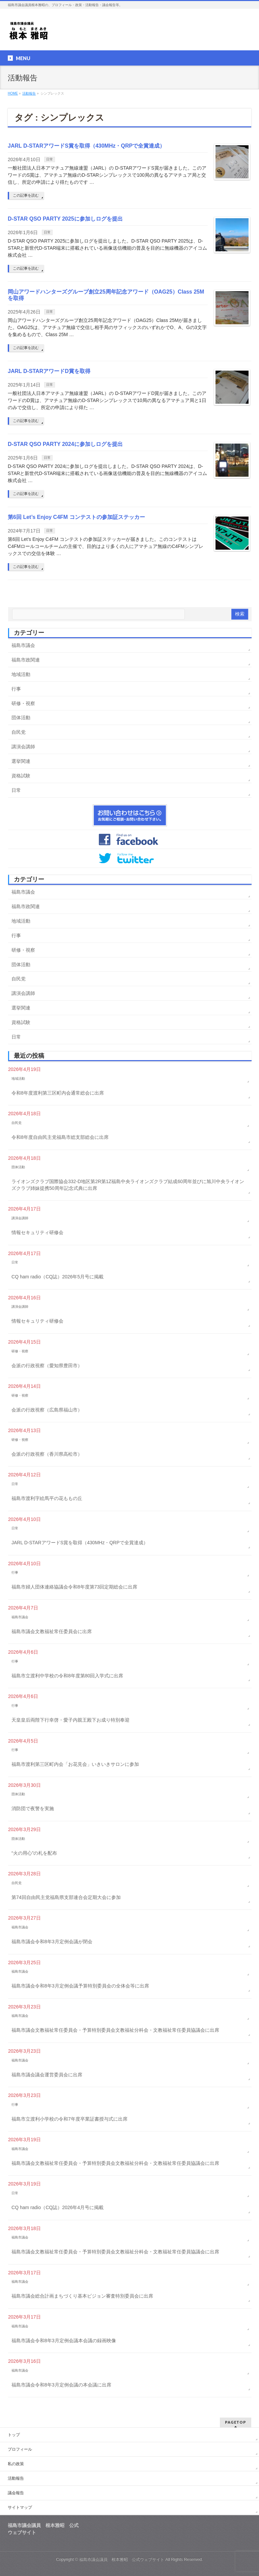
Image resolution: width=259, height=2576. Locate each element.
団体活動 (20, 717)
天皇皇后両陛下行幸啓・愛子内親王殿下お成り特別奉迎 (70, 1720)
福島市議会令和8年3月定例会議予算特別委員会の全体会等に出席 (80, 1986)
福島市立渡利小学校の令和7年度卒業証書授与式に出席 (69, 2119)
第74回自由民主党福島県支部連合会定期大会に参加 (66, 1897)
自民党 (18, 732)
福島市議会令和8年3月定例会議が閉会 (51, 1941)
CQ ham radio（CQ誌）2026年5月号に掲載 (57, 1276)
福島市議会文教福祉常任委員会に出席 (51, 1631)
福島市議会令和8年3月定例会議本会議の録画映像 (63, 2340)
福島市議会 (23, 645)
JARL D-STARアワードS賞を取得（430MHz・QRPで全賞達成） (86, 146)
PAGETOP (235, 2422)
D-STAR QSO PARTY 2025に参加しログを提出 (65, 219)
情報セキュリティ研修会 (37, 1232)
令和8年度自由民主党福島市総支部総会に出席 (60, 1137)
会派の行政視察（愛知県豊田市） (46, 1365)
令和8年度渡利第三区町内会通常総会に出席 (57, 1093)
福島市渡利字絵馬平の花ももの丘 (46, 1498)
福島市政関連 (25, 659)
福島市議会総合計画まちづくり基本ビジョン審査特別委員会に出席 (82, 2296)
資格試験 (20, 775)
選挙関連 (20, 761)
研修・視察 (23, 703)
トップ (14, 2434)
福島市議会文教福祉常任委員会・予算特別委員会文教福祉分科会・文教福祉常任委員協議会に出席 (115, 2030)
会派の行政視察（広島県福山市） (46, 1409)
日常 (49, 159)
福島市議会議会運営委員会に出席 (46, 2074)
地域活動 (20, 674)
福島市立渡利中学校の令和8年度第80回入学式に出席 (67, 1675)
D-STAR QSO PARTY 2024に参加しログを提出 (65, 444)
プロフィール (20, 2449)
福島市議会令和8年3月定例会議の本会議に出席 (61, 2384)
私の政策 (16, 2463)
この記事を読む (26, 195)
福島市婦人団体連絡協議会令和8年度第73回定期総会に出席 (74, 1587)
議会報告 (16, 2493)
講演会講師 (23, 746)
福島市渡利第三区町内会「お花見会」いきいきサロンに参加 (75, 1764)
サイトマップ (20, 2507)
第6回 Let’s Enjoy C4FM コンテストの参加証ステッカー (76, 517)
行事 (16, 689)
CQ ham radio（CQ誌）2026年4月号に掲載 (57, 2207)
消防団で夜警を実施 (32, 1808)
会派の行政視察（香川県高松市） (46, 1454)
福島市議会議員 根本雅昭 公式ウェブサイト (121, 2559)
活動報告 (16, 2478)
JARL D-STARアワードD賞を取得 (49, 371)
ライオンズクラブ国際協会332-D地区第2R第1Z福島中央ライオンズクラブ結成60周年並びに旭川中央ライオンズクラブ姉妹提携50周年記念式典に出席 (127, 1185)
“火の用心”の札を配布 (34, 1853)
